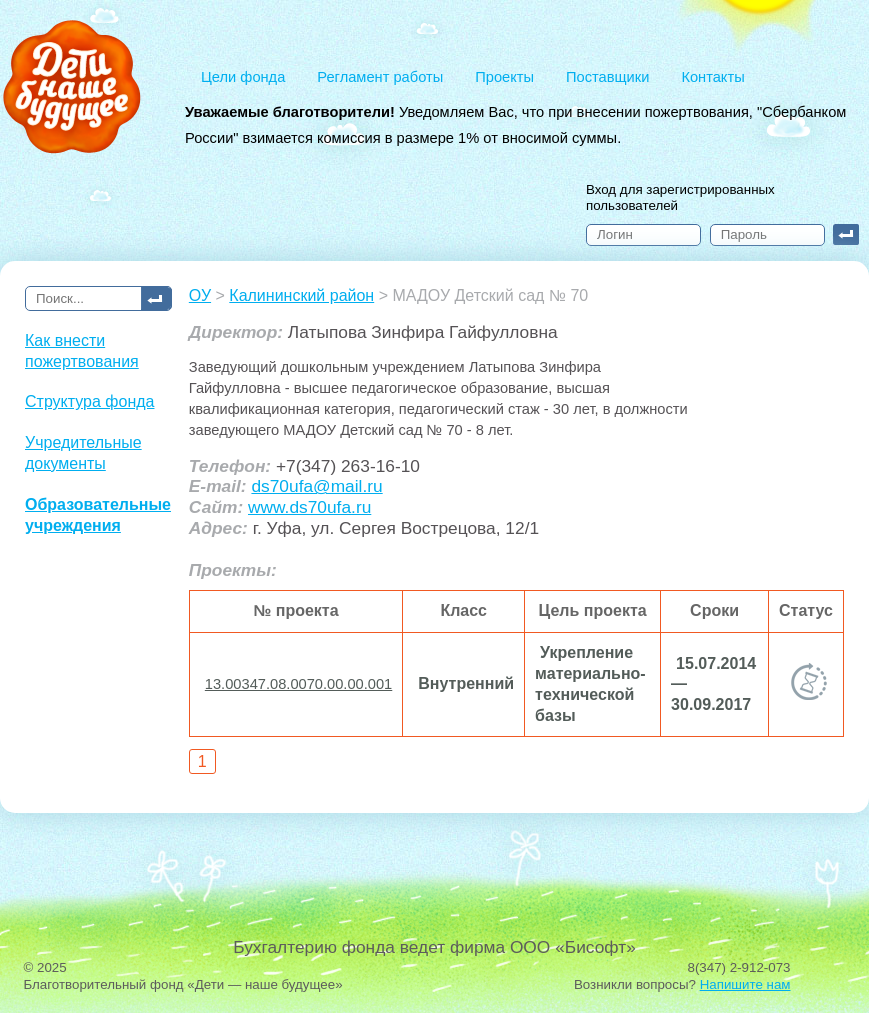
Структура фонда (89, 401)
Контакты (712, 77)
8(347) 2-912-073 (739, 967)
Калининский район (301, 295)
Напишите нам (745, 984)
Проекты (504, 77)
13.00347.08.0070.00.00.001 (298, 684)
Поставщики (607, 77)
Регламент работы (380, 77)
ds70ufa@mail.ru (316, 486)
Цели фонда (243, 77)
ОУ (200, 295)
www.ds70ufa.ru (309, 507)
